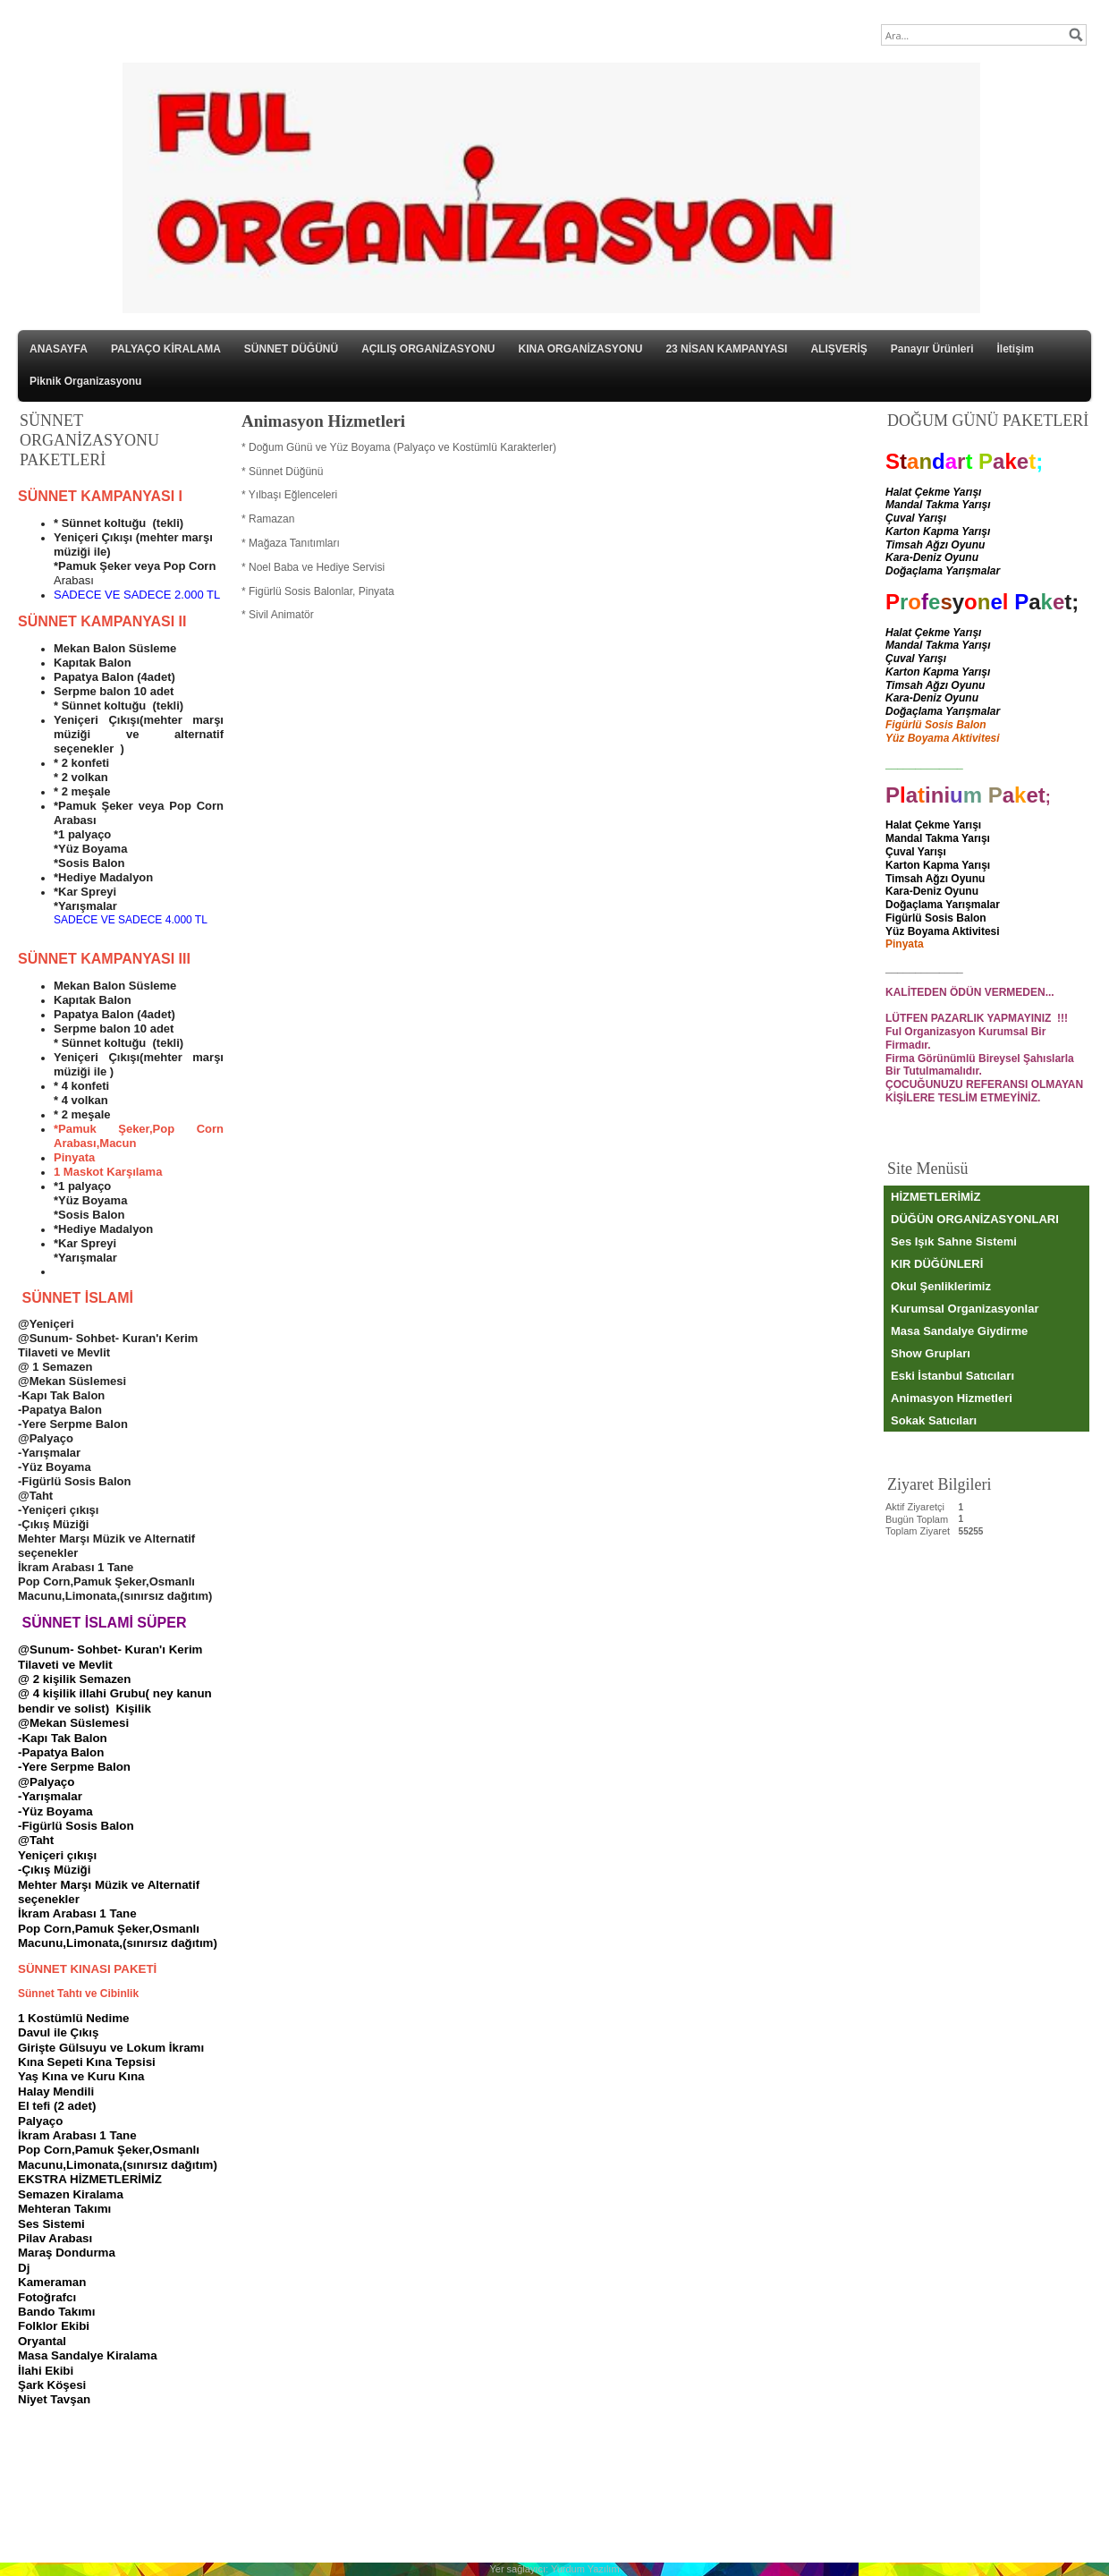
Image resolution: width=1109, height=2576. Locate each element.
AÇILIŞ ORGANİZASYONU (428, 349)
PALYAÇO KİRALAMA (166, 349)
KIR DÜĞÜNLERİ (937, 1264)
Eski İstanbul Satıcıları (952, 1375)
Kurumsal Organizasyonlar (964, 1308)
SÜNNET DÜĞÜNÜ (291, 349)
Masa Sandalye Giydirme (959, 1331)
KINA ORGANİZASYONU (581, 349)
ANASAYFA (59, 349)
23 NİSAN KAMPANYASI (726, 349)
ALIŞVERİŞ (838, 349)
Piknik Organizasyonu (85, 381)
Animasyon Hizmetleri (951, 1398)
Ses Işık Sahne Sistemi (954, 1241)
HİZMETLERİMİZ (935, 1196)
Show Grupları (930, 1353)
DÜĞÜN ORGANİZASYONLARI (975, 1219)
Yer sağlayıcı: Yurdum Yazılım (554, 2568)
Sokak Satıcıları (934, 1420)
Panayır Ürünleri (932, 349)
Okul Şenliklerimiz (941, 1286)
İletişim (1014, 349)
